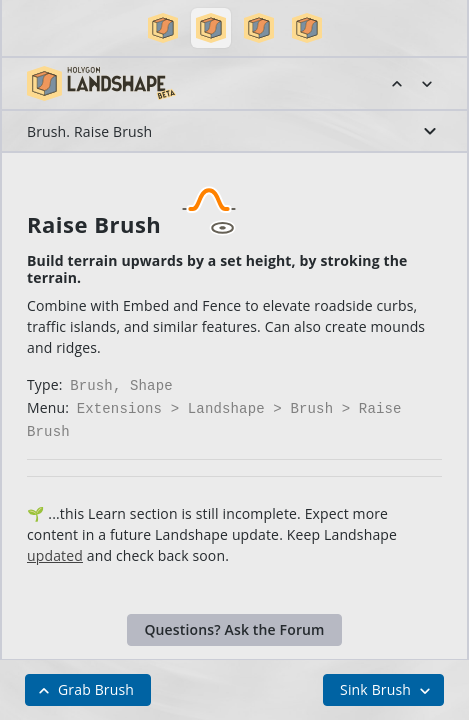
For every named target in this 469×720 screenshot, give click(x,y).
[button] (163, 28)
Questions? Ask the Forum (234, 623)
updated (55, 549)
